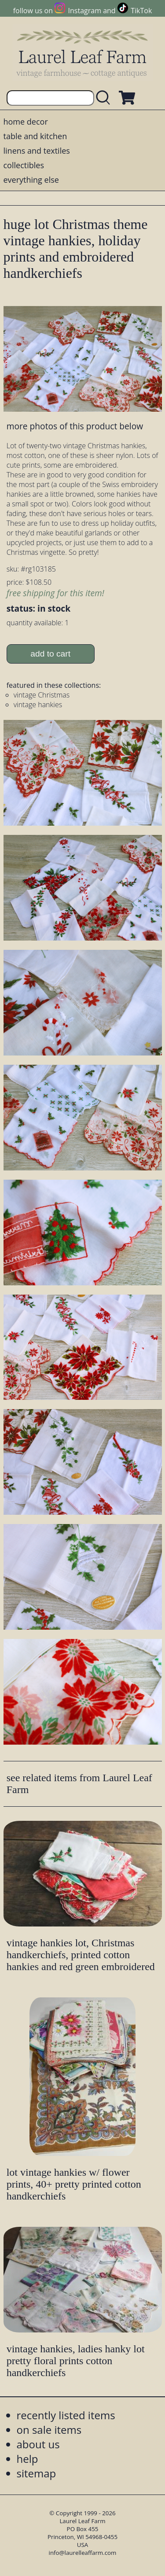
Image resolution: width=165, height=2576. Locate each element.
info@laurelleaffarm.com (83, 2553)
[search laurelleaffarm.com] (105, 98)
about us (38, 2444)
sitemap (36, 2473)
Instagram (84, 10)
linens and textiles (37, 150)
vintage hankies (38, 704)
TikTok (141, 10)
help (27, 2458)
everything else (31, 179)
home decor (26, 121)
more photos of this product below (75, 426)
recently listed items (66, 2415)
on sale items (49, 2429)
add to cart (50, 653)
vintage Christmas (42, 695)
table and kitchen (35, 136)
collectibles (24, 165)
